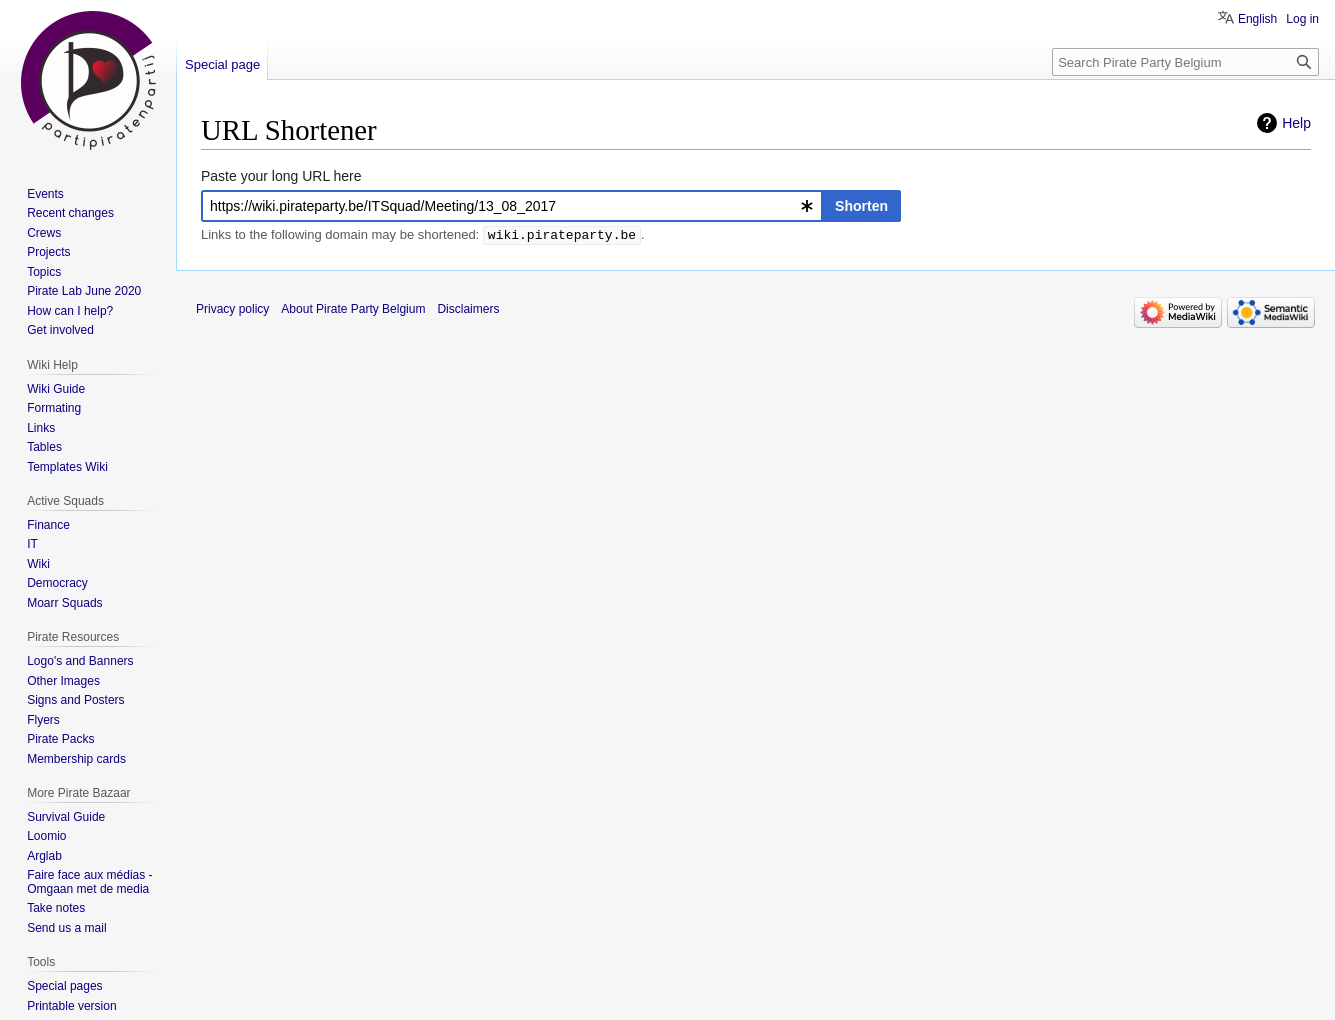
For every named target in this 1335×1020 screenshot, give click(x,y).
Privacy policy (232, 309)
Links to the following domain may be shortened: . (423, 236)
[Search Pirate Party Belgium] (1185, 62)
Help (1296, 123)
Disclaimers (468, 309)
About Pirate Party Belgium (353, 309)
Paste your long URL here (281, 176)
